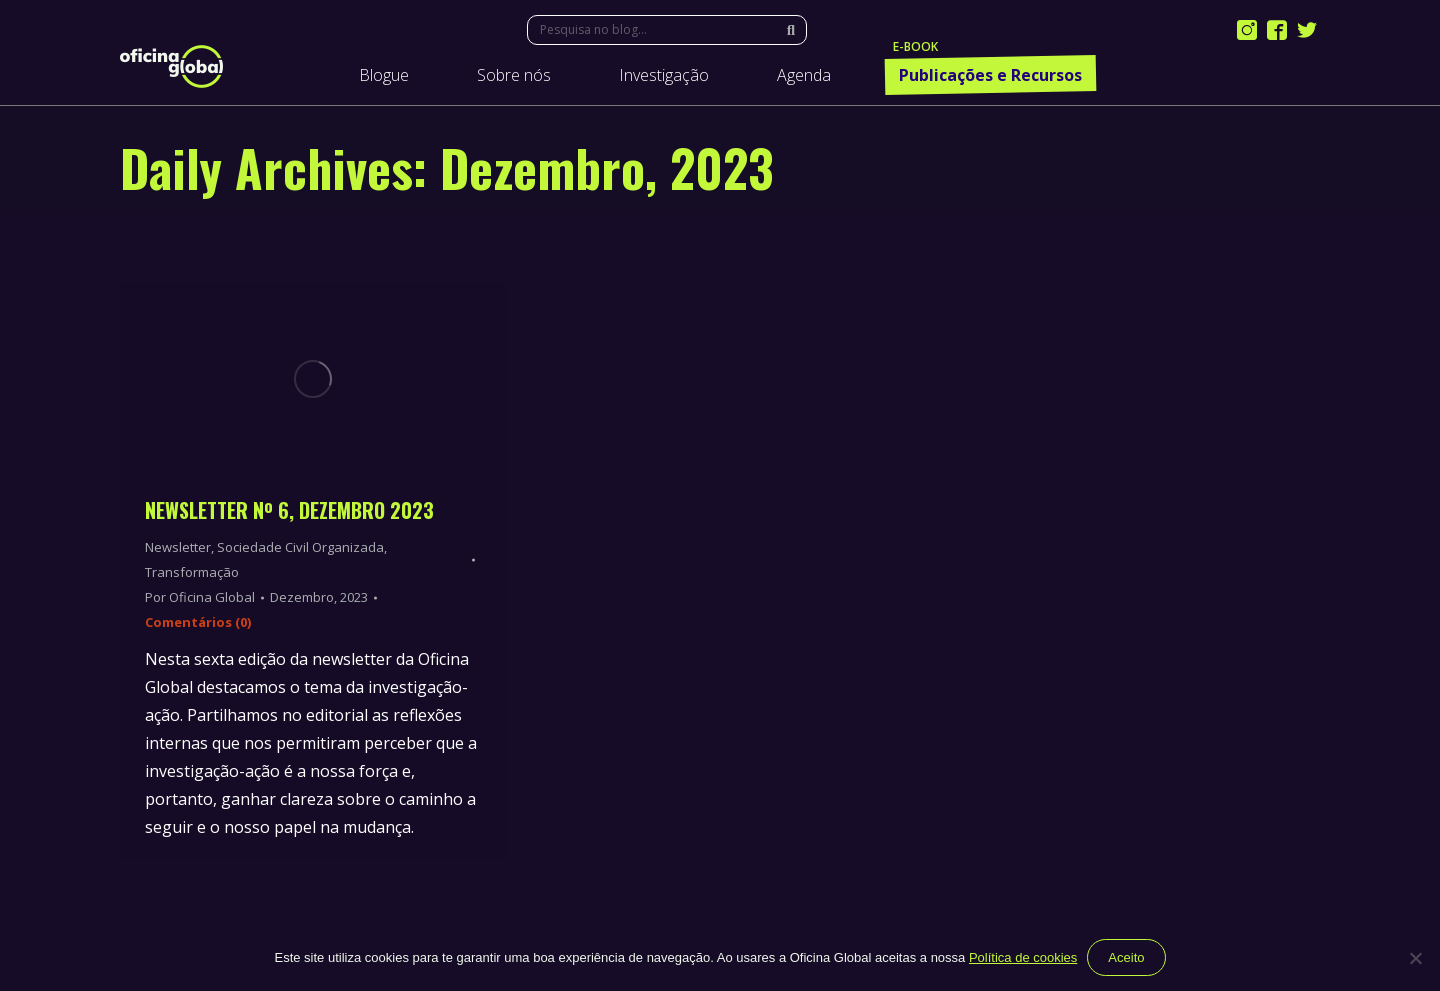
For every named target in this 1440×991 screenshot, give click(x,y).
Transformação (192, 572)
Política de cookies (1023, 957)
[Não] (1415, 958)
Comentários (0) (198, 622)
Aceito (1126, 957)
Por (200, 597)
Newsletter (178, 547)
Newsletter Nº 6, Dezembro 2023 (289, 510)
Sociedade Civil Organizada (300, 547)
